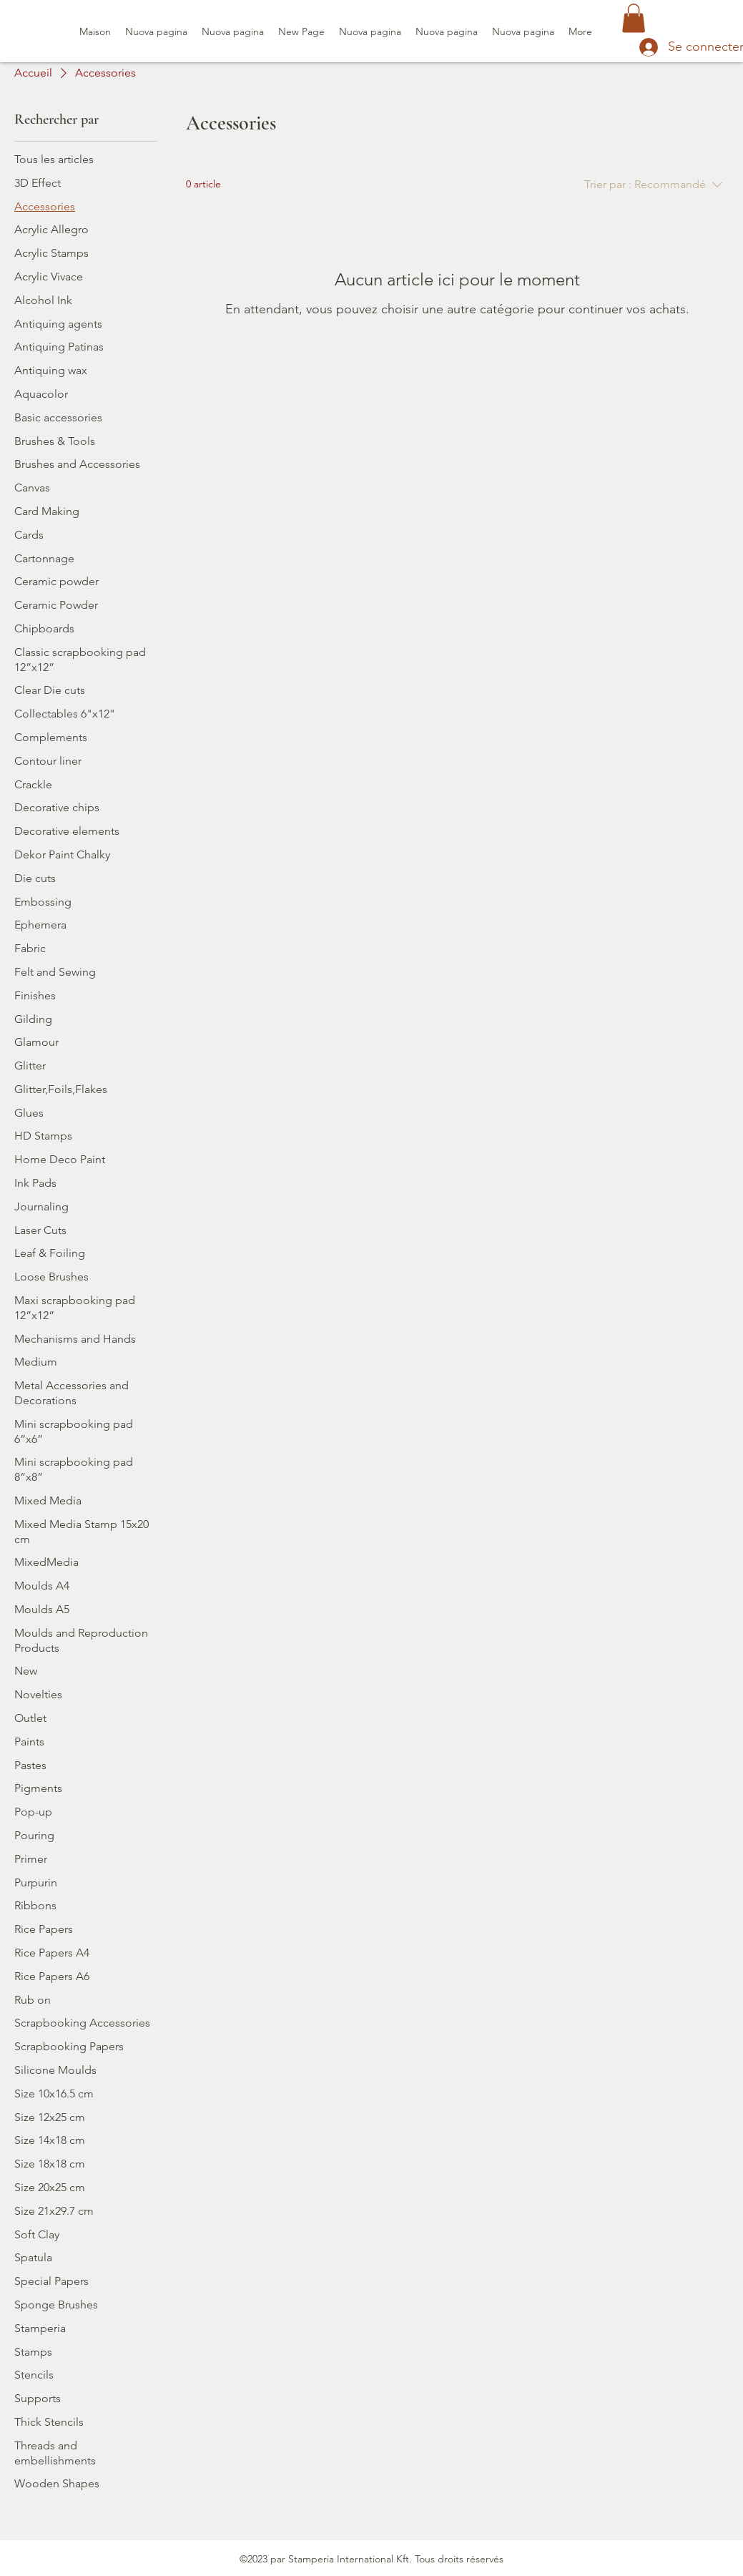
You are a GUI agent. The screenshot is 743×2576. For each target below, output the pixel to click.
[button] (633, 18)
